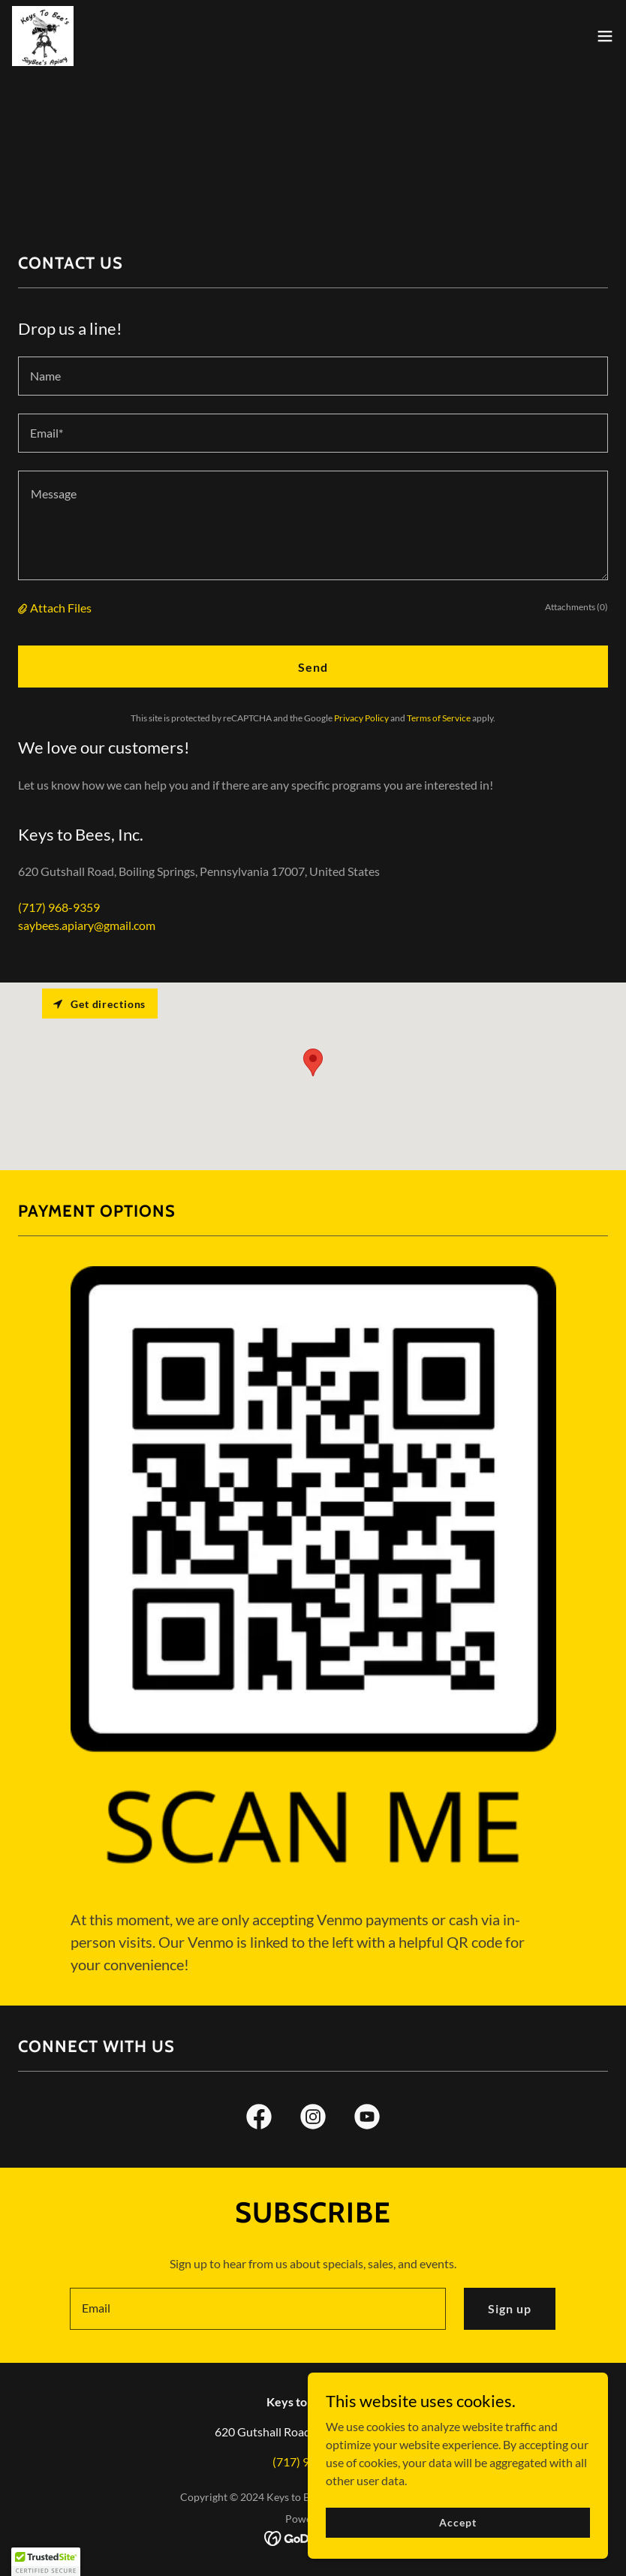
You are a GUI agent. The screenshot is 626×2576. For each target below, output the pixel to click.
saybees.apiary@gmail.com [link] (86, 925)
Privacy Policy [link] (361, 718)
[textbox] (313, 376)
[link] (43, 36)
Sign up (509, 2308)
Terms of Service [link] (439, 718)
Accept (457, 2522)
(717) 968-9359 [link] (59, 907)
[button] (605, 36)
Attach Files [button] (61, 607)
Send (313, 667)
